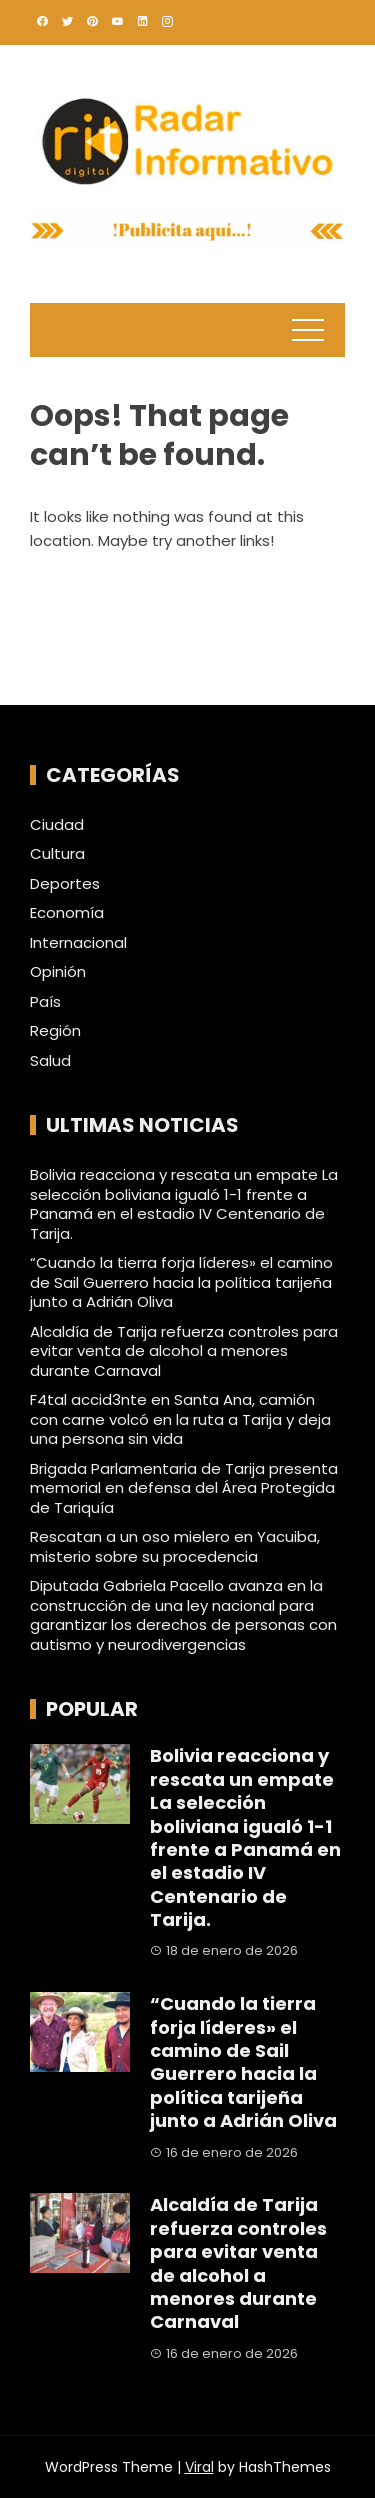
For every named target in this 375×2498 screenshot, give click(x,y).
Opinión (58, 972)
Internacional (78, 943)
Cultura (57, 854)
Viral (199, 2467)
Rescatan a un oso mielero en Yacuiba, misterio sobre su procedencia (175, 1546)
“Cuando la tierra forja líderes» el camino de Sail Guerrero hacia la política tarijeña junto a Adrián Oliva (181, 1282)
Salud (50, 1061)
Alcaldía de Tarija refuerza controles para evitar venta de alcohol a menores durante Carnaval (184, 1351)
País (45, 1002)
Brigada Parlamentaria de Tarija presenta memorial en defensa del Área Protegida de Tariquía (184, 1488)
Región (55, 1031)
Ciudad (57, 825)
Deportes (65, 884)
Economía (67, 913)
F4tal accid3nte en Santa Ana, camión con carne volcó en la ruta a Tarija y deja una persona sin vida (180, 1419)
